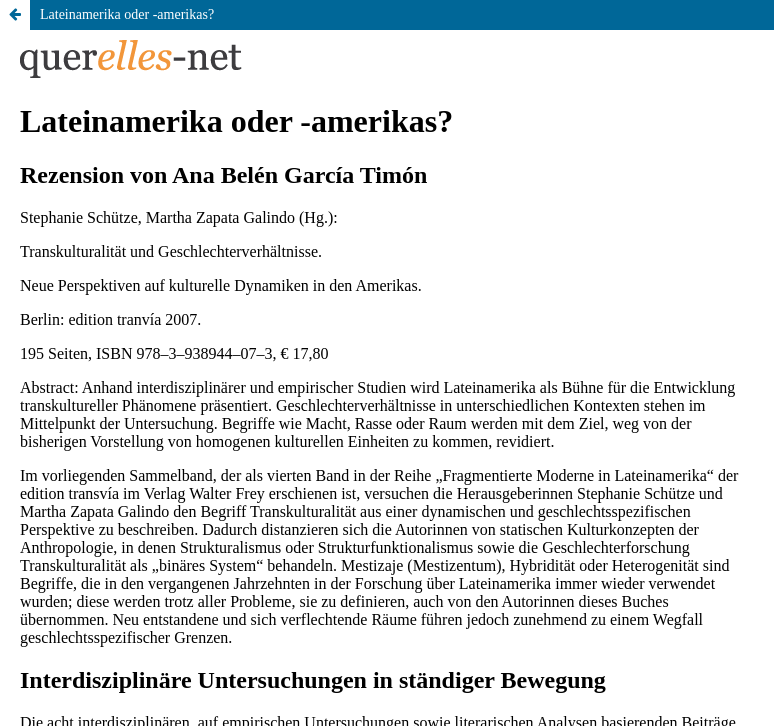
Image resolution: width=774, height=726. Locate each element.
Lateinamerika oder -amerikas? (127, 14)
